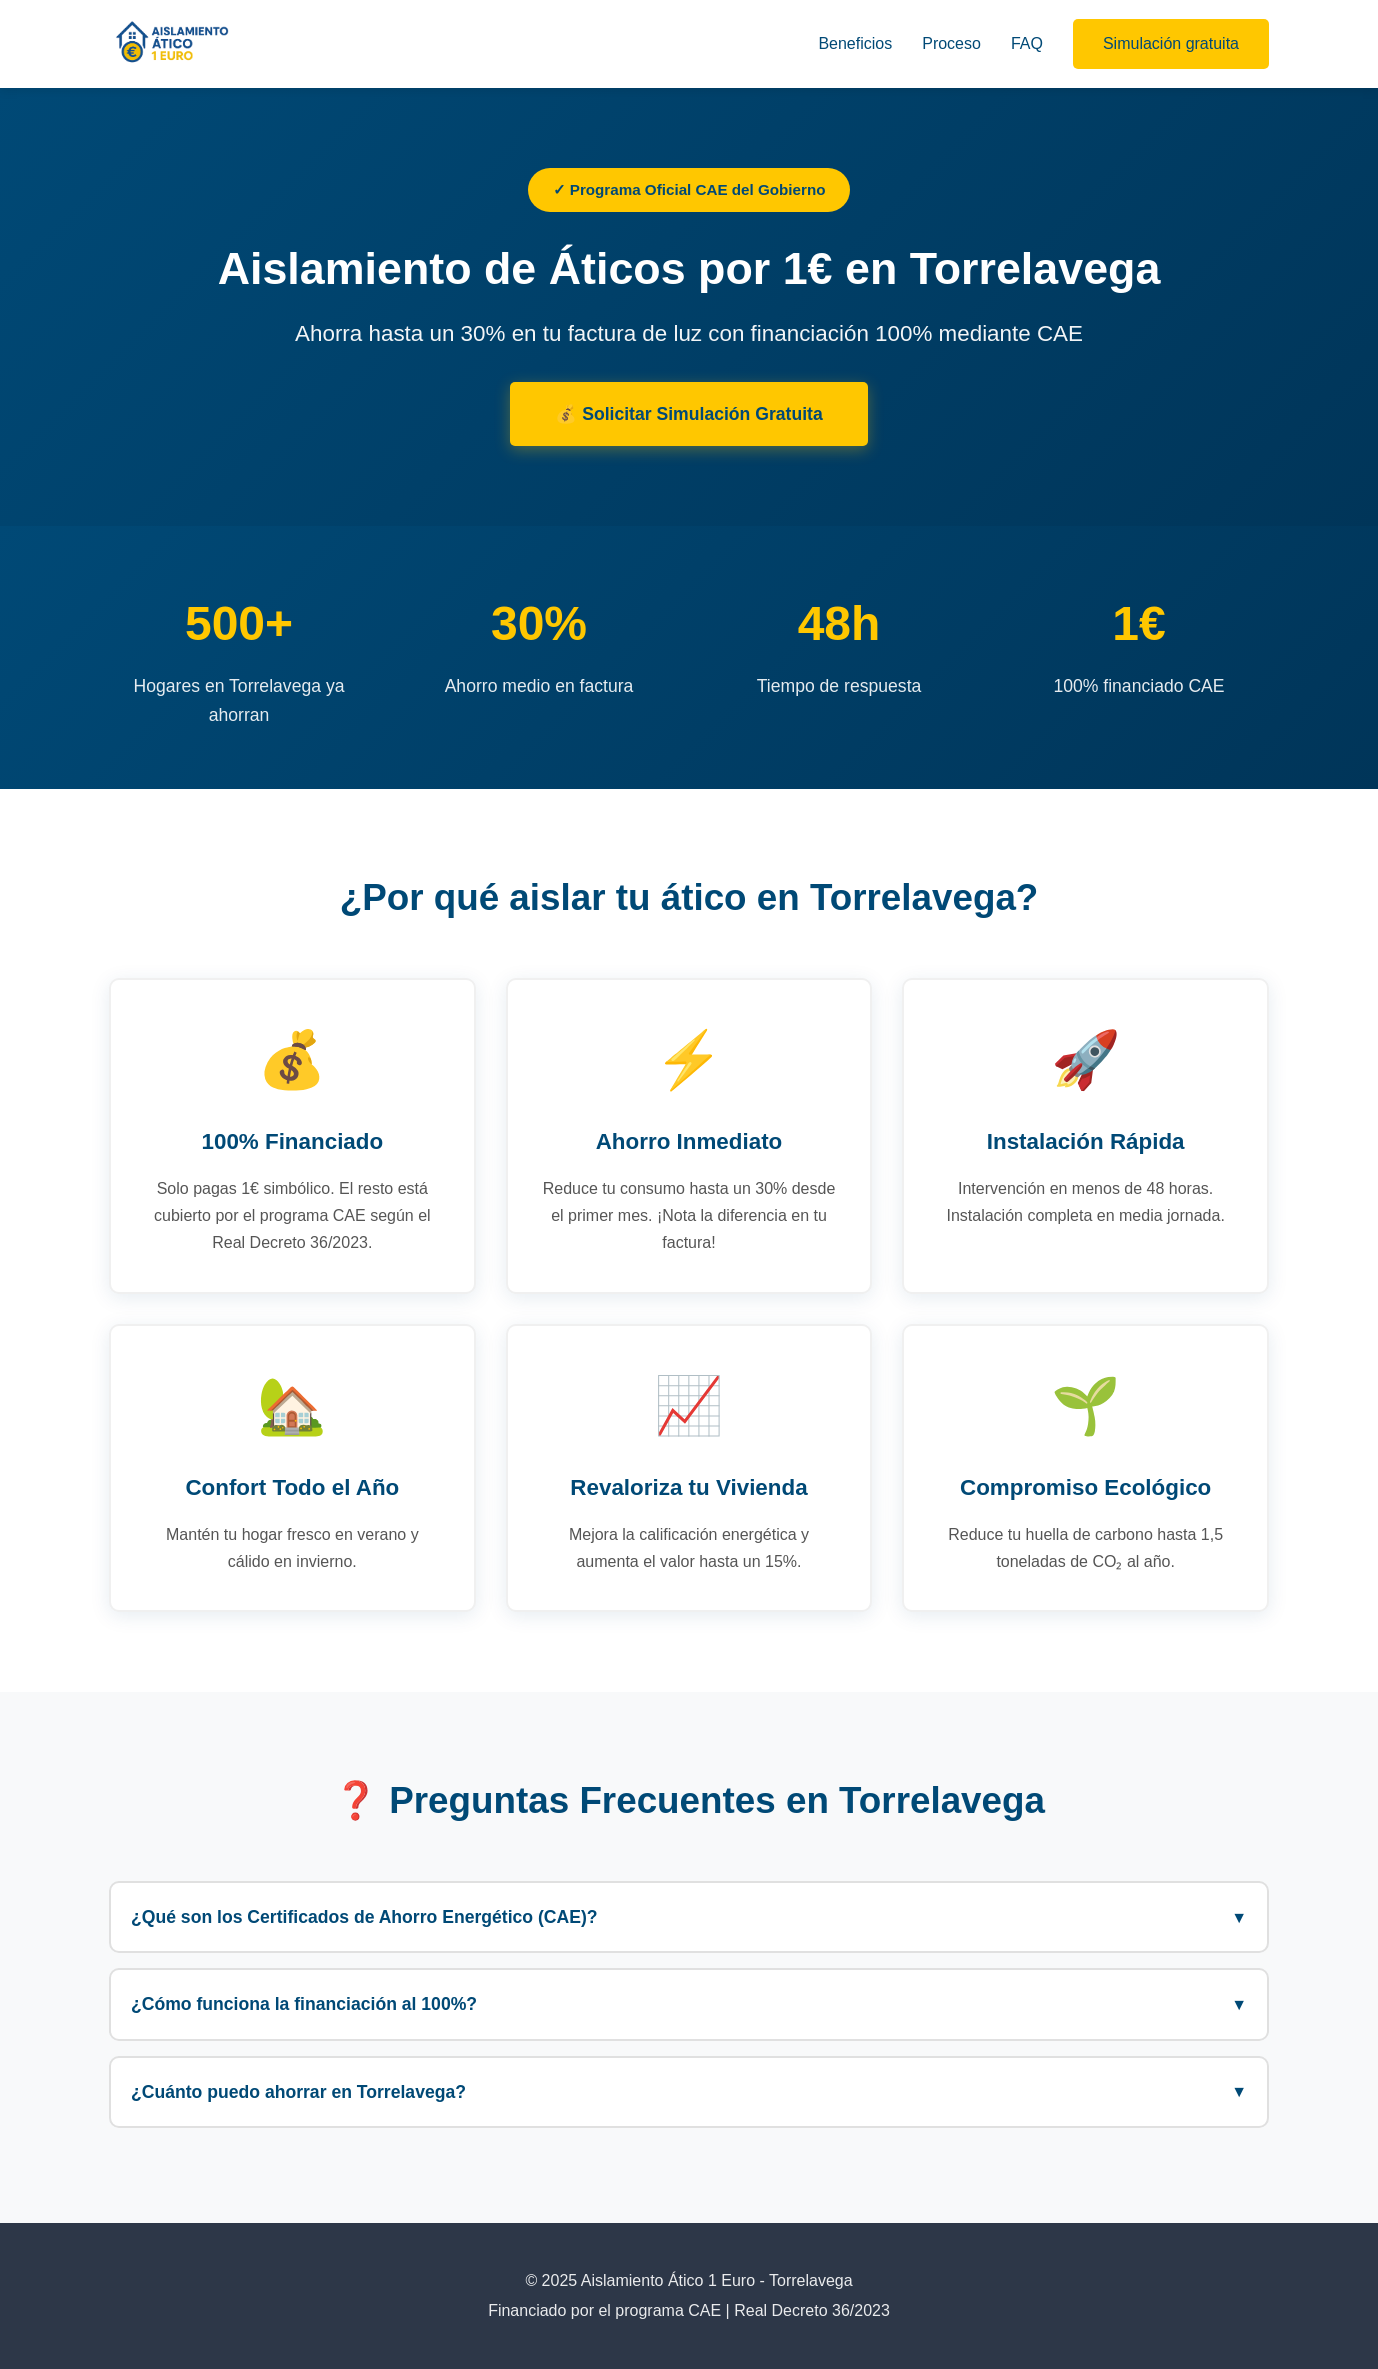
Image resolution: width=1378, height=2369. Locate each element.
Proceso (951, 43)
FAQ (1027, 43)
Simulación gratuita (1171, 43)
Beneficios (855, 43)
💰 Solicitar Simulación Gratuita (688, 414)
